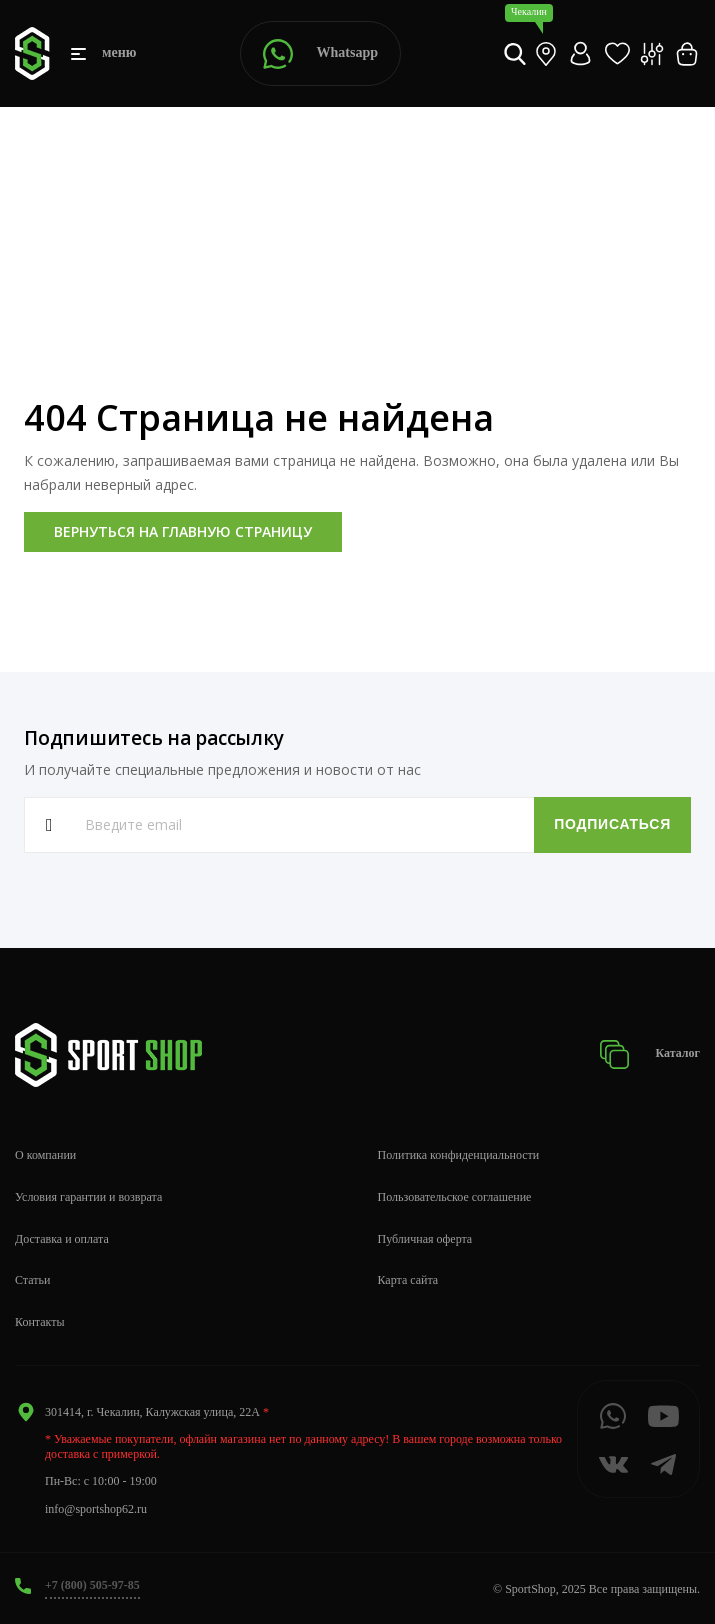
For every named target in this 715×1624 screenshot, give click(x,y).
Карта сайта (408, 1280)
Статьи (32, 1280)
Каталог (649, 1054)
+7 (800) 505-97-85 (92, 1585)
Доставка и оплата (62, 1239)
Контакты (40, 1322)
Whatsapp (320, 54)
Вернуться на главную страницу (183, 531)
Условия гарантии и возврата (88, 1197)
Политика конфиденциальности (459, 1155)
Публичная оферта (425, 1239)
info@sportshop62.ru (96, 1509)
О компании (45, 1155)
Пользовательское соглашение (455, 1197)
